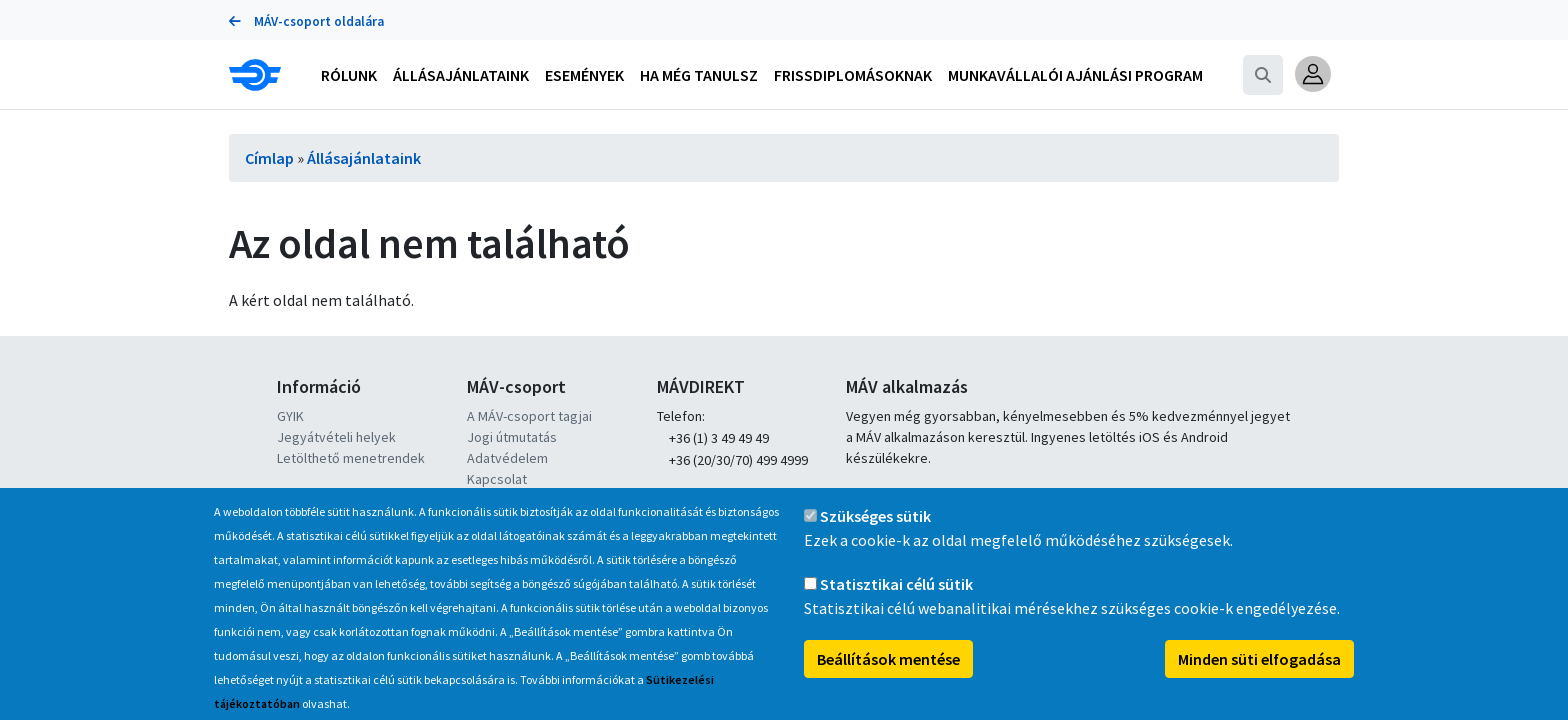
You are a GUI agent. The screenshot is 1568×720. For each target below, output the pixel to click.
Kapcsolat (497, 479)
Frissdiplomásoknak (853, 75)
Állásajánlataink (364, 158)
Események (584, 75)
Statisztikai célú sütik (896, 606)
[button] (1313, 74)
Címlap (269, 158)
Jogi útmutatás (512, 437)
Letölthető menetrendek (351, 458)
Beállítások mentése (888, 681)
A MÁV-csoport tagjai (529, 416)
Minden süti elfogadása (1259, 681)
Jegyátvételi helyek (336, 437)
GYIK (290, 416)
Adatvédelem (507, 458)
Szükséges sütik (875, 538)
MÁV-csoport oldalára (306, 21)
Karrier (487, 500)
